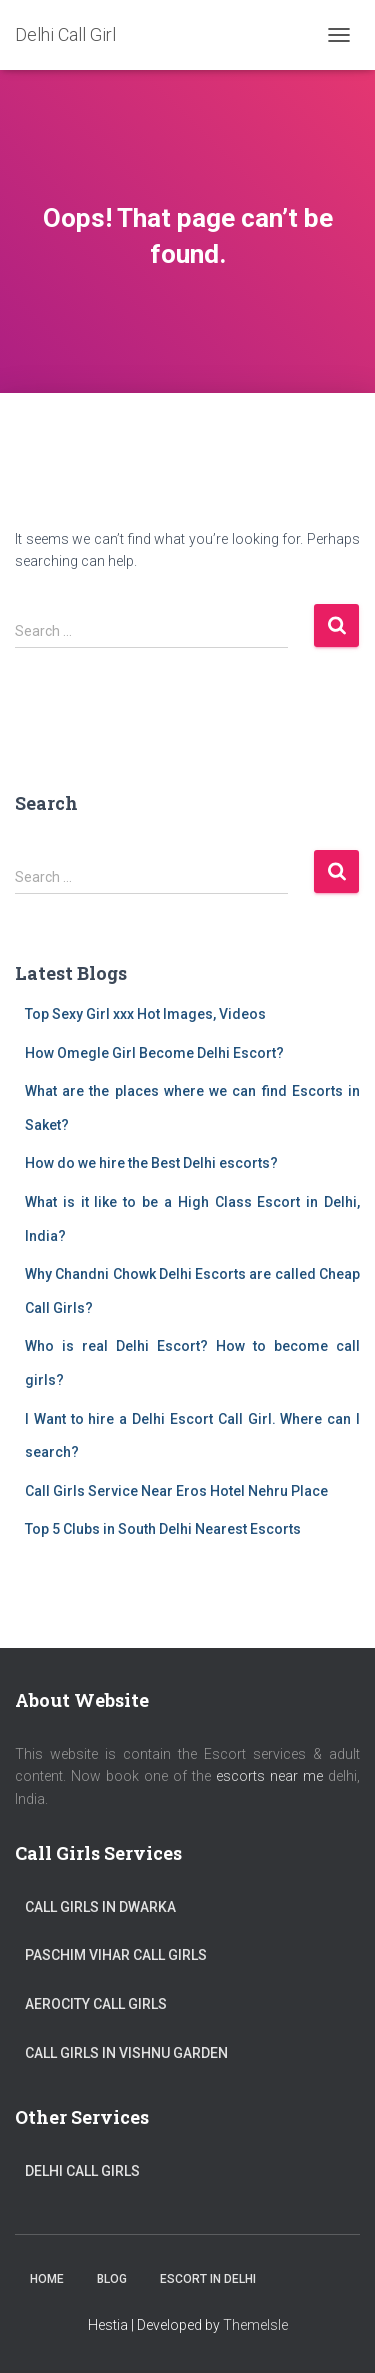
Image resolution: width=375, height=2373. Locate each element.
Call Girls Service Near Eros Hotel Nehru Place (176, 1491)
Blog (112, 2279)
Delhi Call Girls (82, 2171)
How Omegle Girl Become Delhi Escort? (154, 1053)
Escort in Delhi (208, 2279)
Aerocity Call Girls (96, 2004)
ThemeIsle (255, 2325)
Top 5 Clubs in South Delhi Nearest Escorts (163, 1529)
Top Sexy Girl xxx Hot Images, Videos (145, 1014)
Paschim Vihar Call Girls (116, 1955)
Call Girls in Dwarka (100, 1907)
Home (47, 2279)
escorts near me (269, 1776)
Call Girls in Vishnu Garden (126, 2053)
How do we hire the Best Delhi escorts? (151, 1163)
